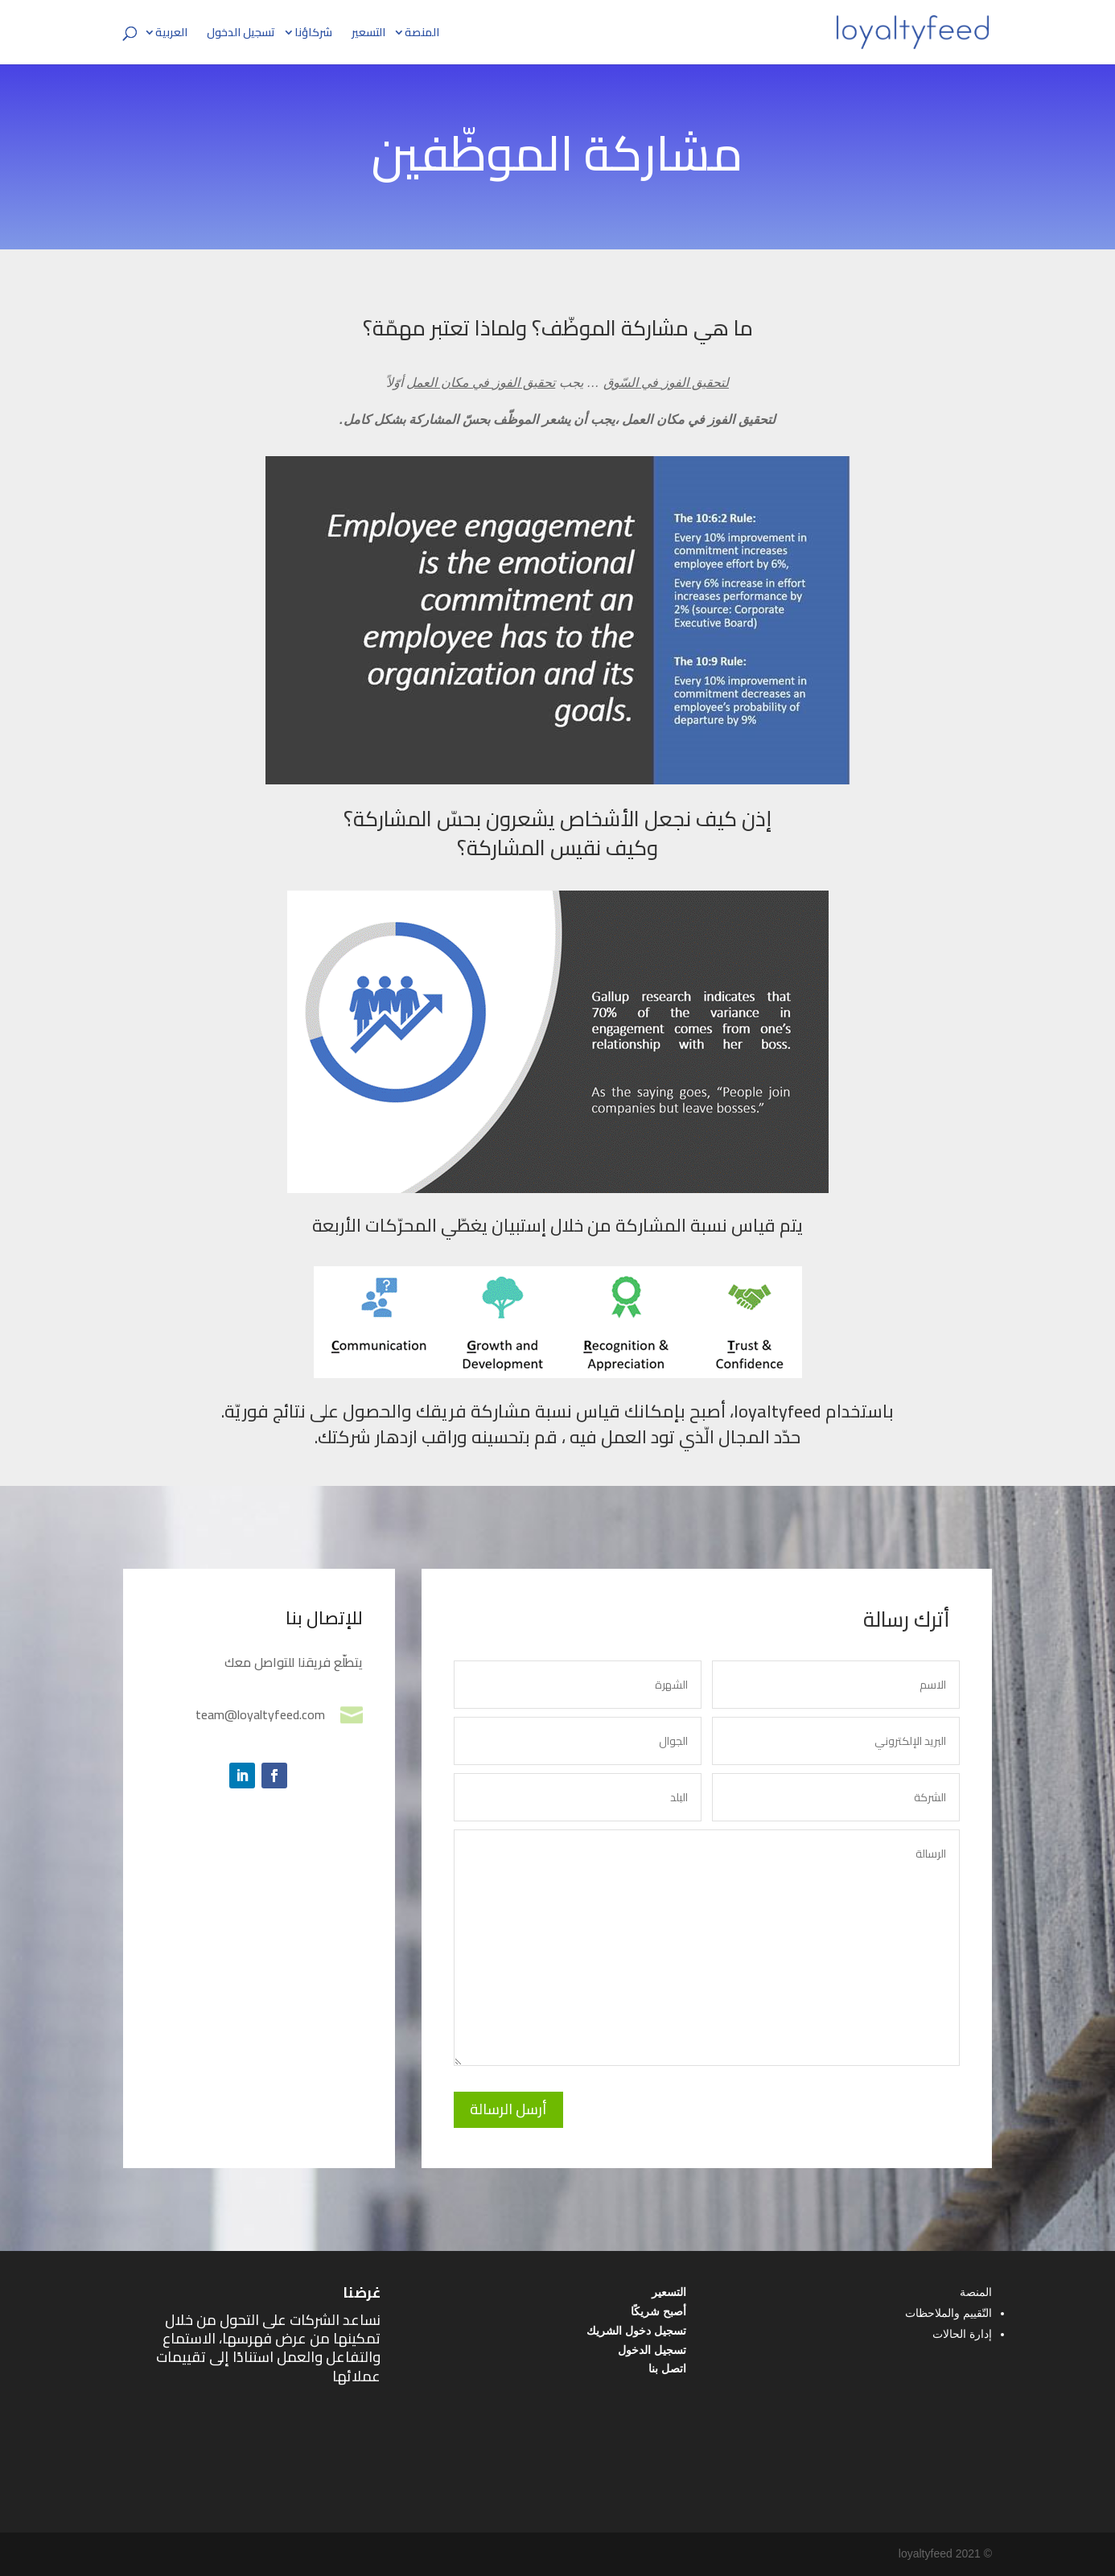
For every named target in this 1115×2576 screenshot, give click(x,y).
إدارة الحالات (962, 2333)
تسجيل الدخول (241, 35)
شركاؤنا (313, 35)
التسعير (368, 35)
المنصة (422, 35)
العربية (171, 35)
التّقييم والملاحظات (948, 2312)
